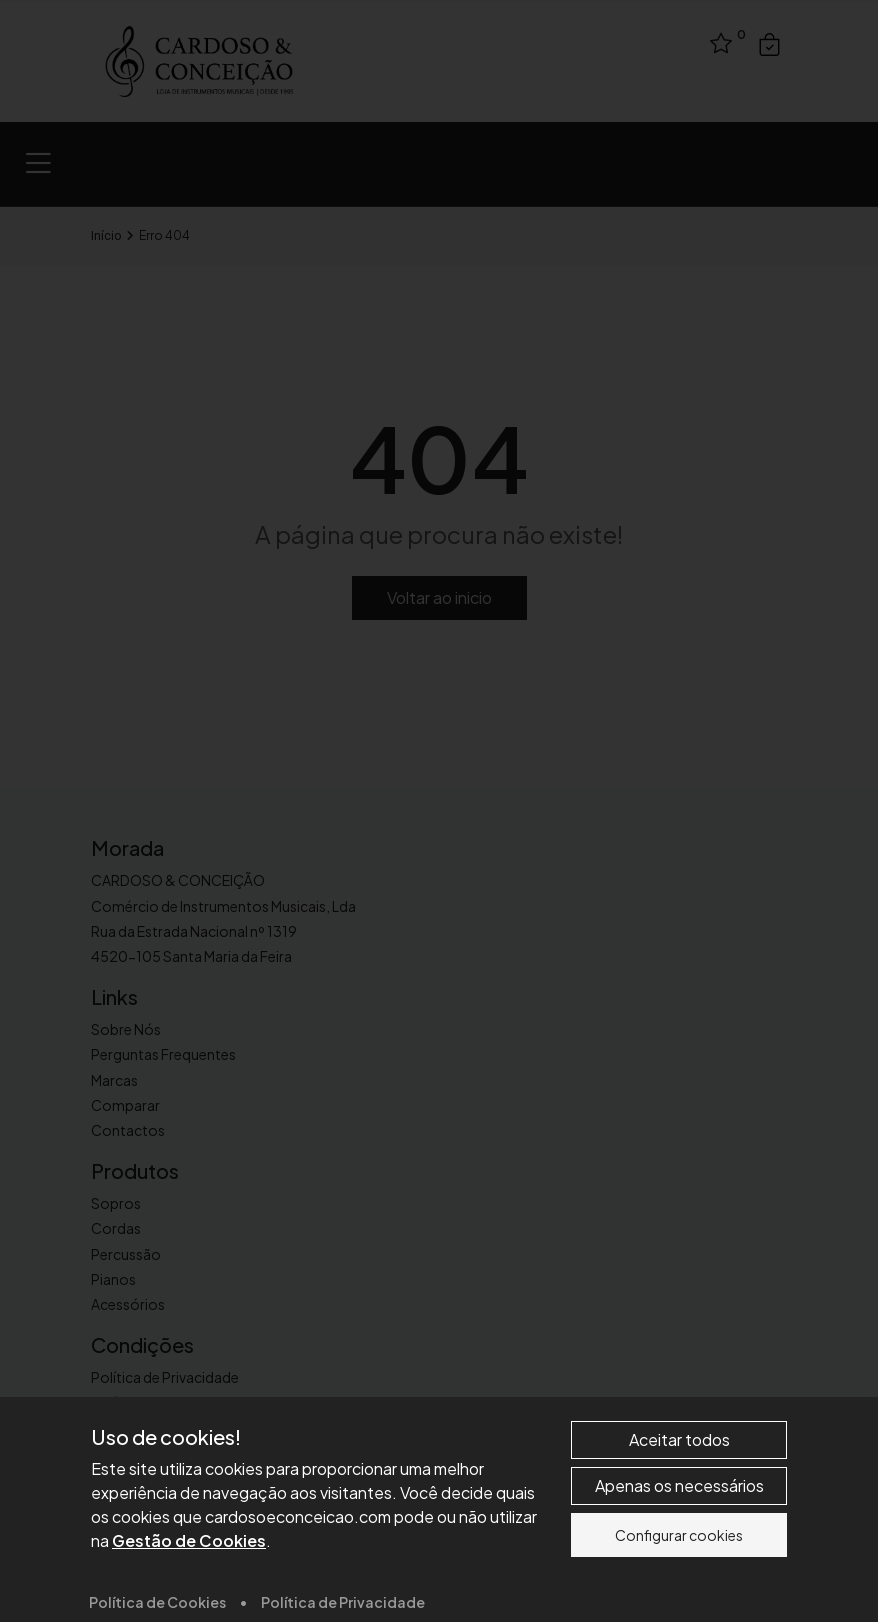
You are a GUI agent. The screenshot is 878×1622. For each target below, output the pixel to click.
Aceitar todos (679, 1491)
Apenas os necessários (679, 1537)
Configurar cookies (679, 1587)
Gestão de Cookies (189, 1592)
